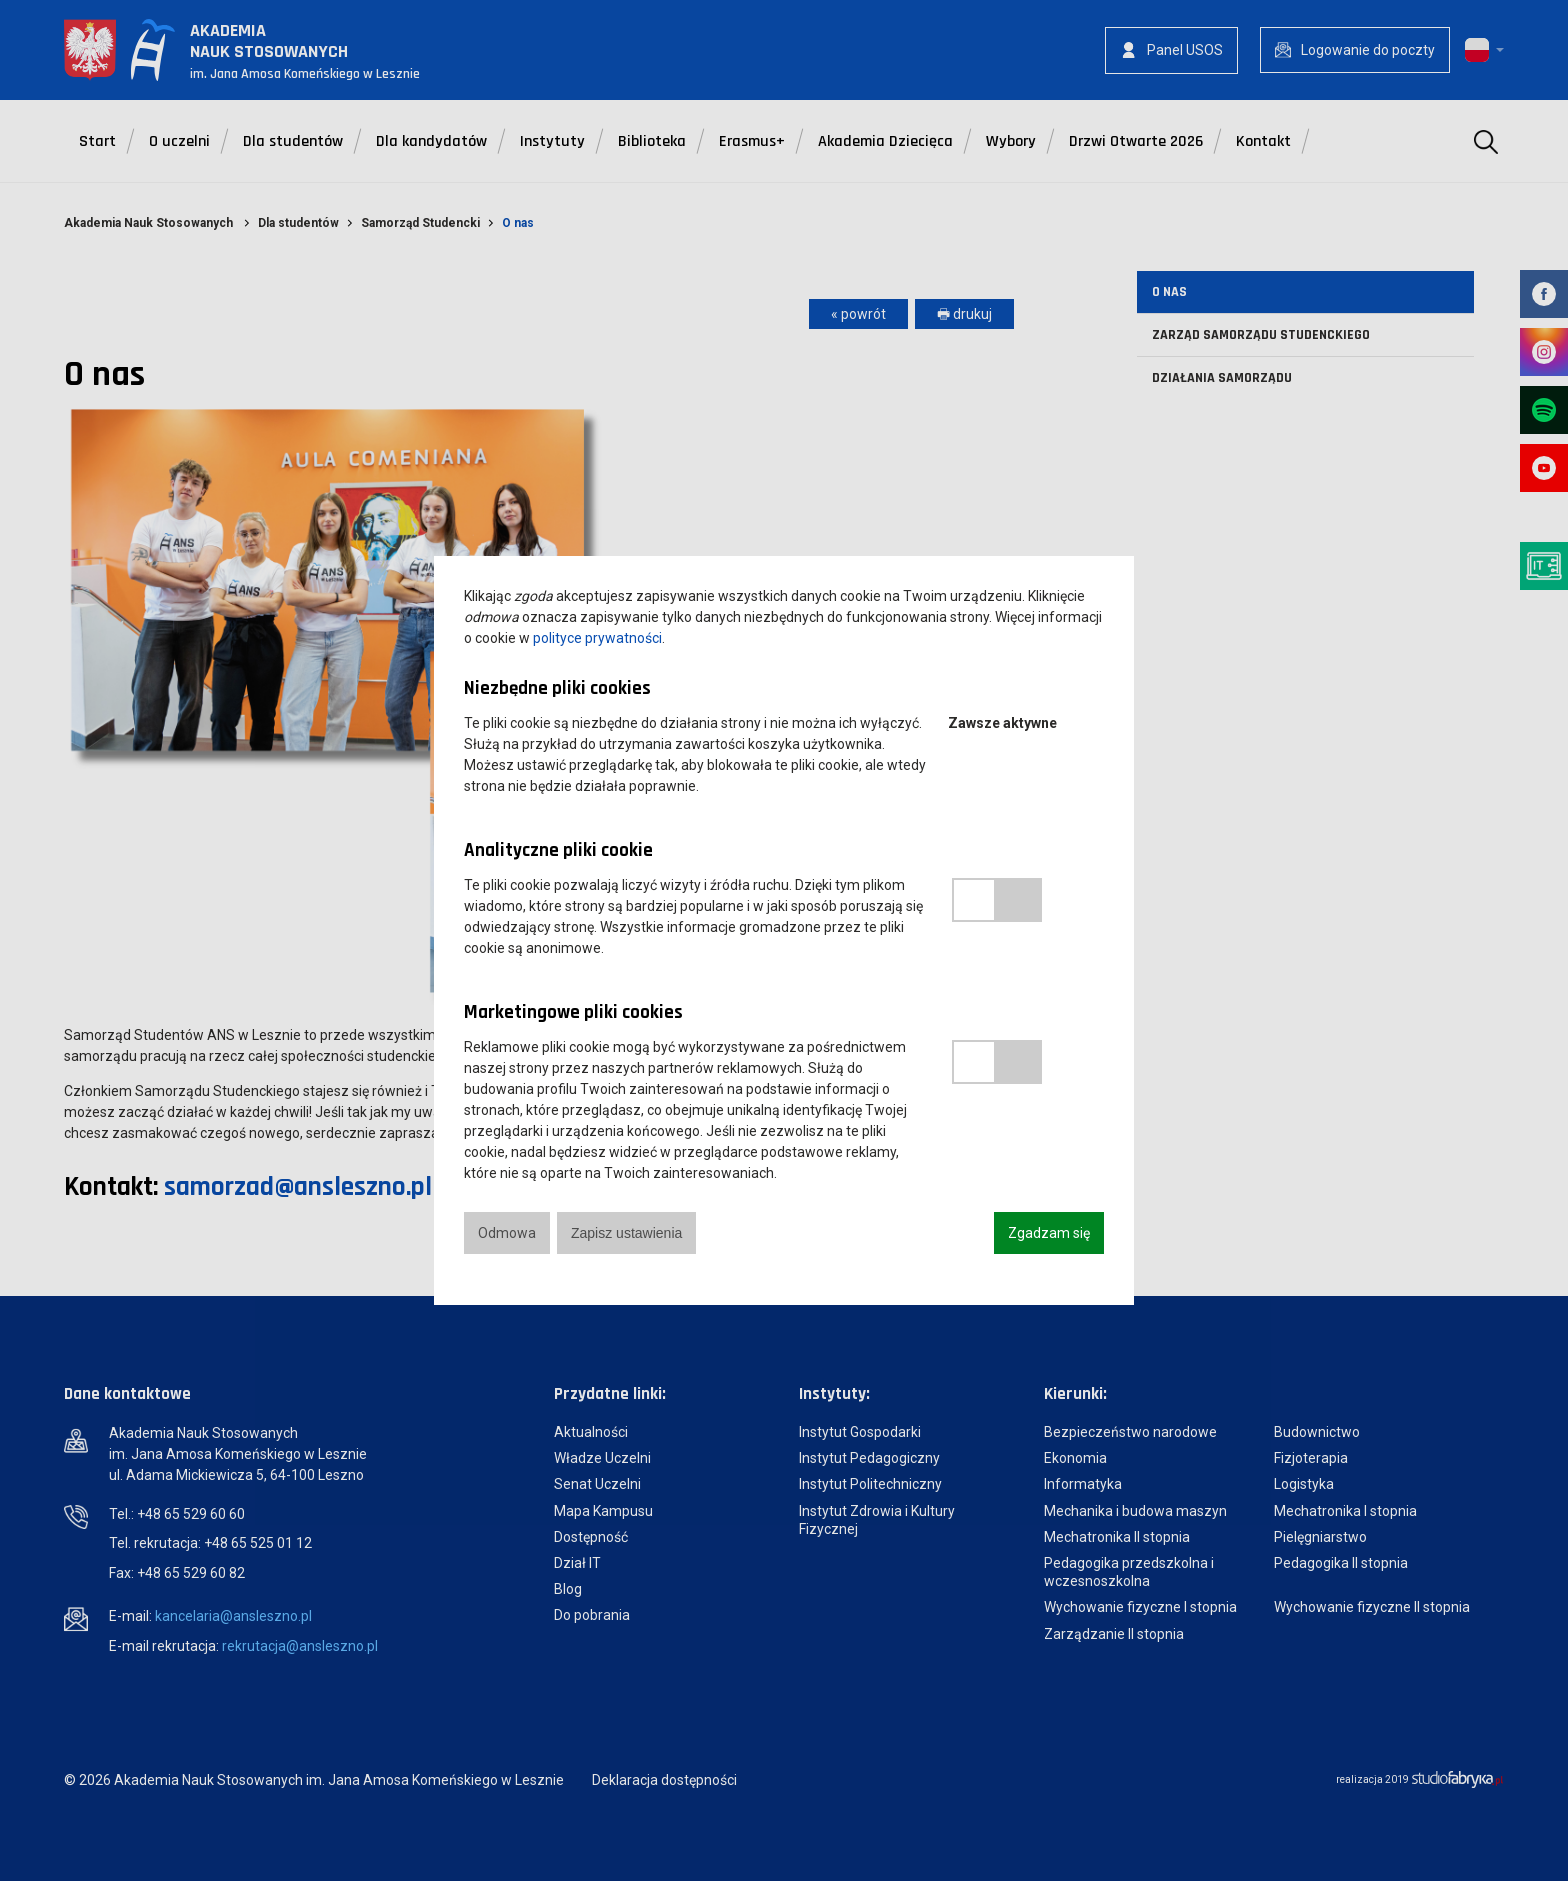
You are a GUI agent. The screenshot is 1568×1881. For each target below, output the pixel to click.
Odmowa (507, 1233)
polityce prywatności (597, 638)
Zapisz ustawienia (626, 1233)
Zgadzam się (1049, 1233)
